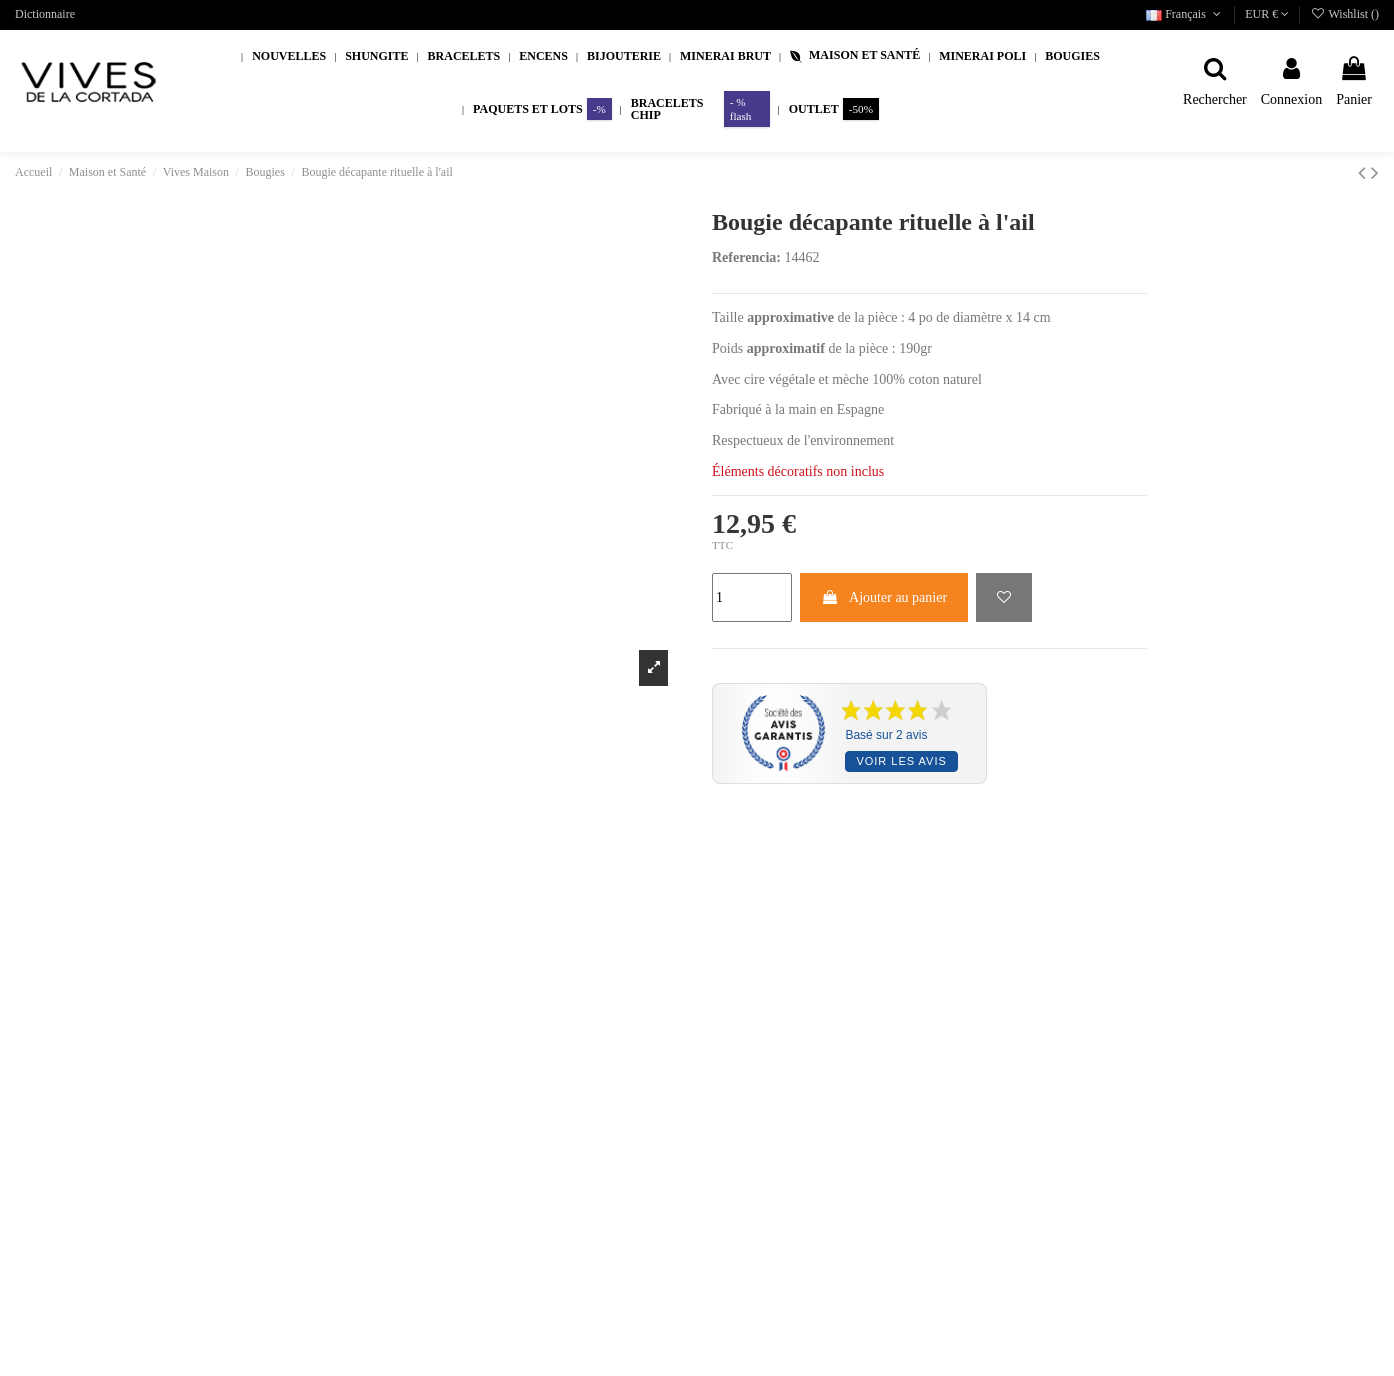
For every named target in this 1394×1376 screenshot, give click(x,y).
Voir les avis (901, 761)
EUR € (1267, 14)
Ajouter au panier (884, 597)
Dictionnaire (45, 14)
